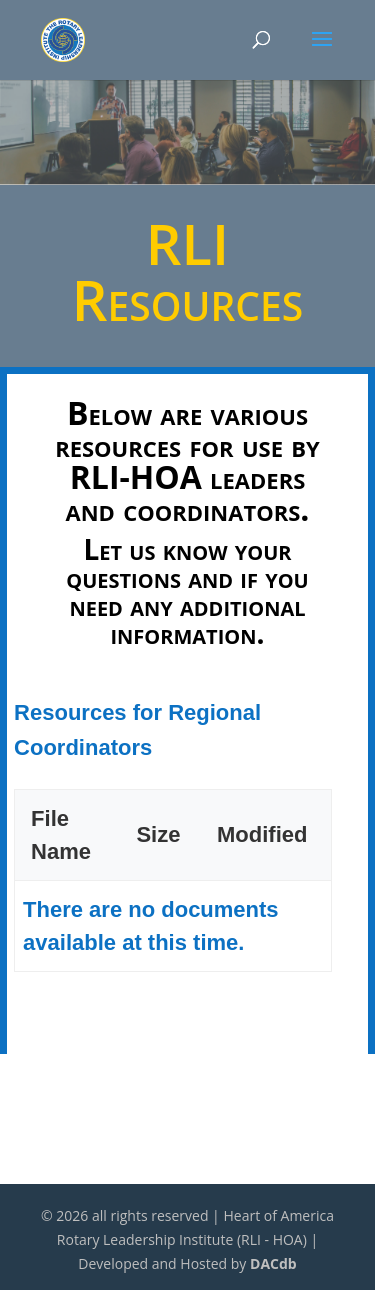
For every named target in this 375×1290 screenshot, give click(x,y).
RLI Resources (187, 271)
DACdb (273, 1263)
